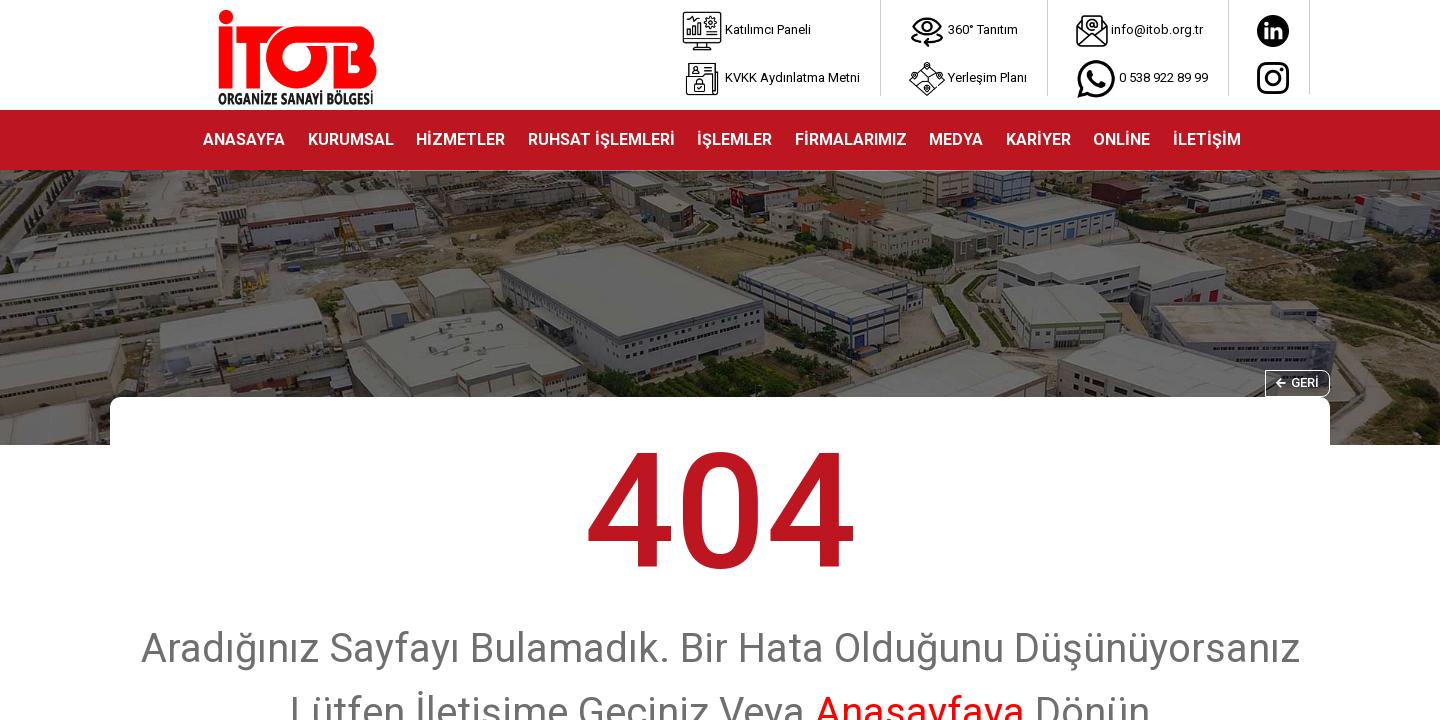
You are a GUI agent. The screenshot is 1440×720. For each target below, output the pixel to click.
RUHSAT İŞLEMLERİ (601, 139)
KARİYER (1038, 139)
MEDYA (956, 139)
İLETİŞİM (1207, 139)
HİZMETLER (460, 139)
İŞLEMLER (734, 139)
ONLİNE (1121, 139)
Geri (1297, 382)
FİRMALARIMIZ (851, 139)
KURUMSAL (351, 139)
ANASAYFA (244, 139)
